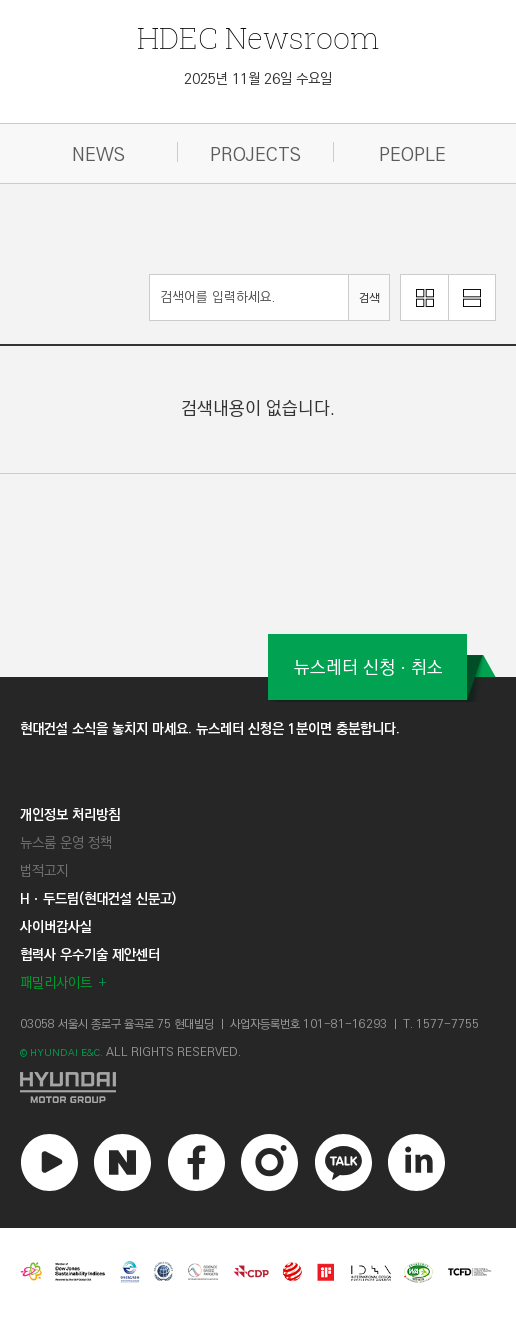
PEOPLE (412, 155)
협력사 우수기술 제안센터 (90, 955)
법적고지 (44, 871)
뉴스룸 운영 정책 (66, 843)
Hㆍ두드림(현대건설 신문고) (98, 899)
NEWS (98, 155)
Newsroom (258, 37)
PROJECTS (255, 155)
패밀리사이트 (56, 983)
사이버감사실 (56, 927)
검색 (369, 298)
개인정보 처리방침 (70, 815)
